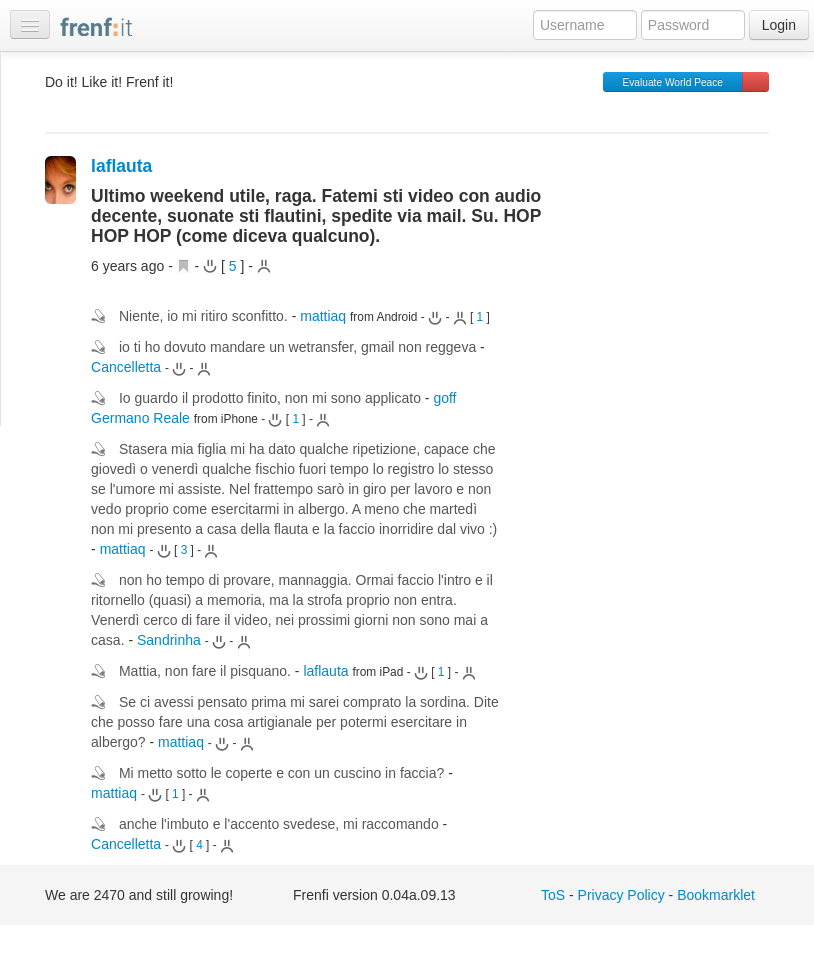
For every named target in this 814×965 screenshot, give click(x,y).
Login (779, 25)
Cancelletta (126, 367)
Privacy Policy (621, 895)
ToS (553, 895)
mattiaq (323, 316)
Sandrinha (169, 640)
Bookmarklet (716, 895)
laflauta (121, 166)
